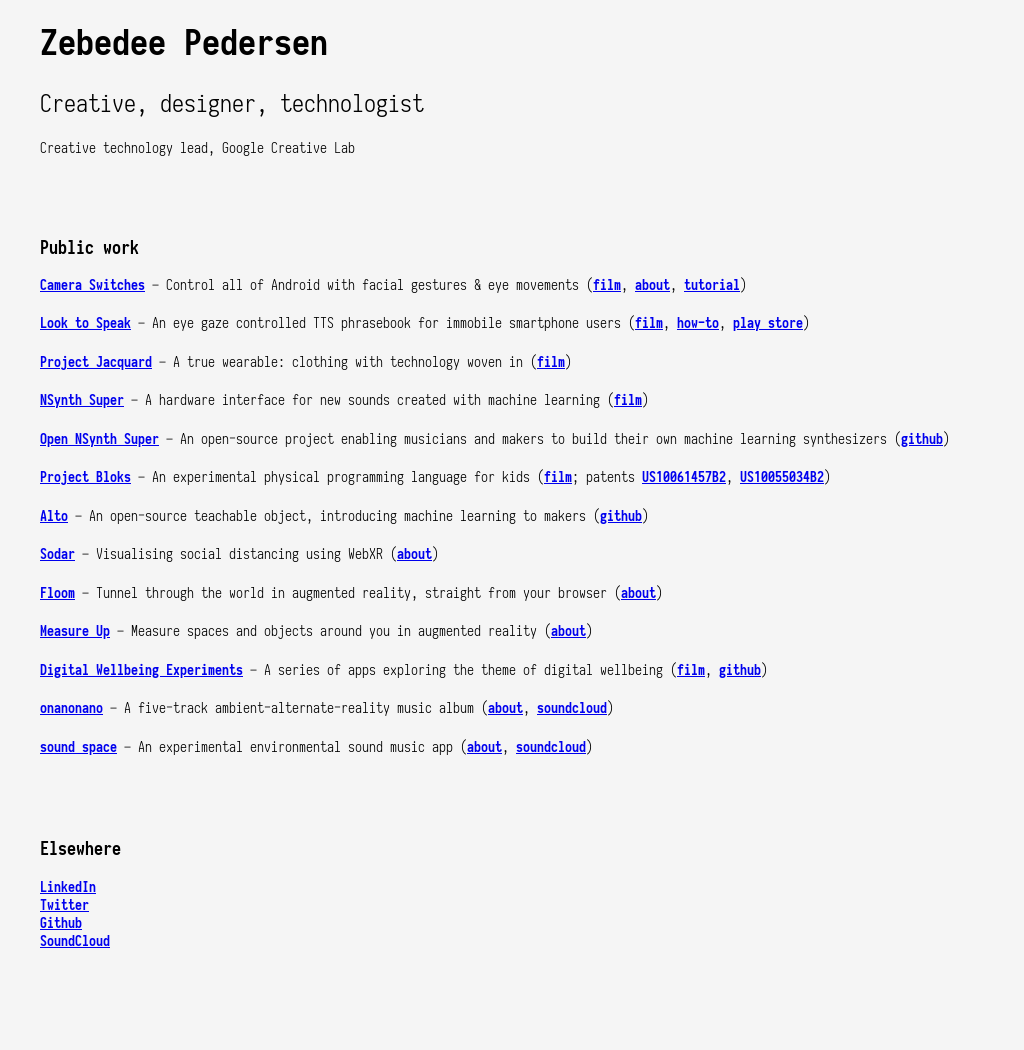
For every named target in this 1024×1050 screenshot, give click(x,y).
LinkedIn (68, 887)
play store (768, 323)
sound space (78, 747)
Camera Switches (92, 285)
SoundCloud (75, 941)
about (652, 285)
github (922, 439)
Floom (57, 593)
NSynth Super (82, 400)
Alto (54, 516)
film (607, 285)
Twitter (64, 905)
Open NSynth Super (99, 439)
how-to (698, 323)
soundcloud (572, 708)
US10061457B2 (684, 477)
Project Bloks (85, 477)
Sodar (57, 554)
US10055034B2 (782, 477)
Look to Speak (85, 323)
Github (61, 923)
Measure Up (75, 631)
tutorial (712, 285)
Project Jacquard (96, 362)
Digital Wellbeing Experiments (141, 670)
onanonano (71, 708)
